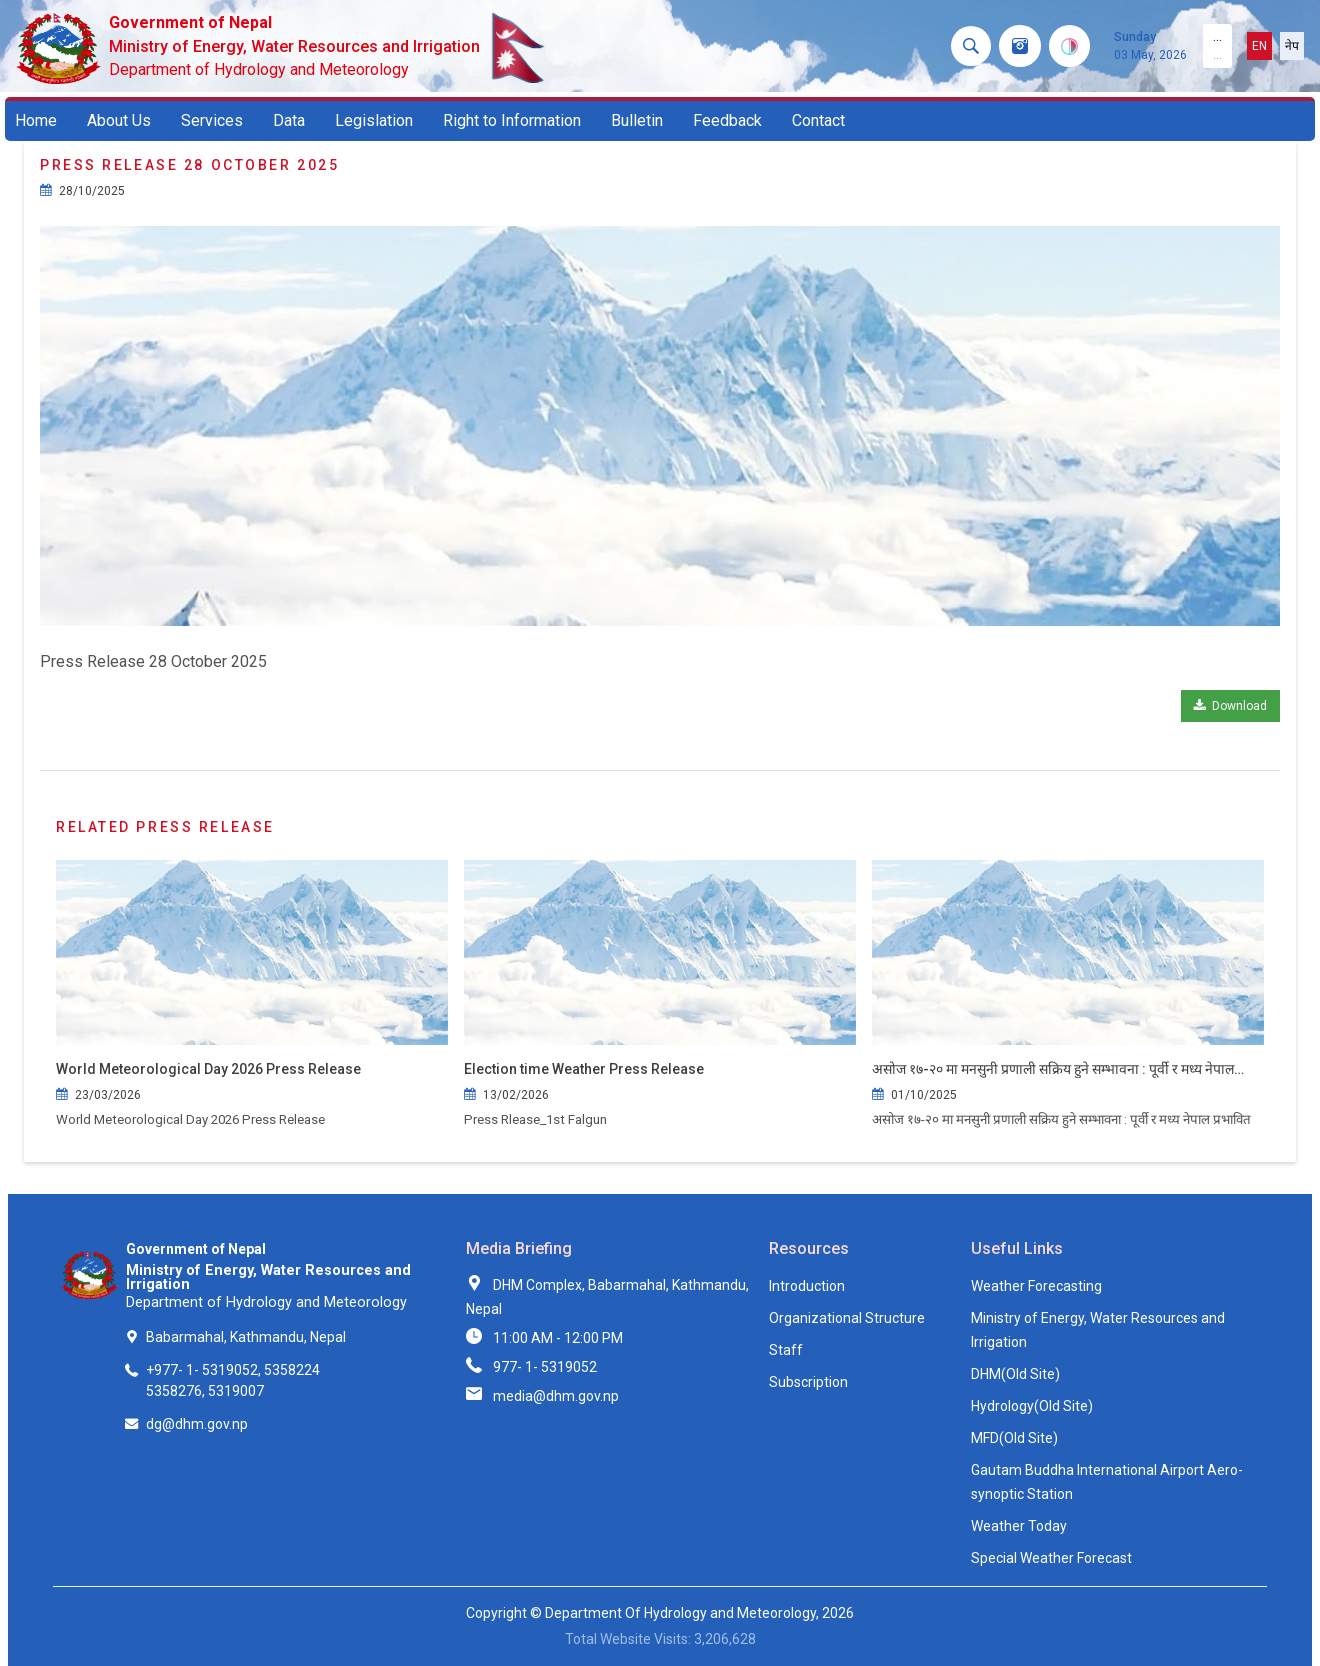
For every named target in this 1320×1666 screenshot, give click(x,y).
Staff (786, 1350)
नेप (1292, 46)
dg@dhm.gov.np (197, 1424)
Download (1230, 706)
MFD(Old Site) (1014, 1438)
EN (1259, 46)
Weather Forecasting (1036, 1286)
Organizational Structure (847, 1318)
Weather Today (1019, 1526)
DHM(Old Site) (1015, 1374)
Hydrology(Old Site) (1032, 1406)
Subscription (808, 1382)
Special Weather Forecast (1051, 1558)
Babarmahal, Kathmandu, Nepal (246, 1337)
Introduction (807, 1286)
